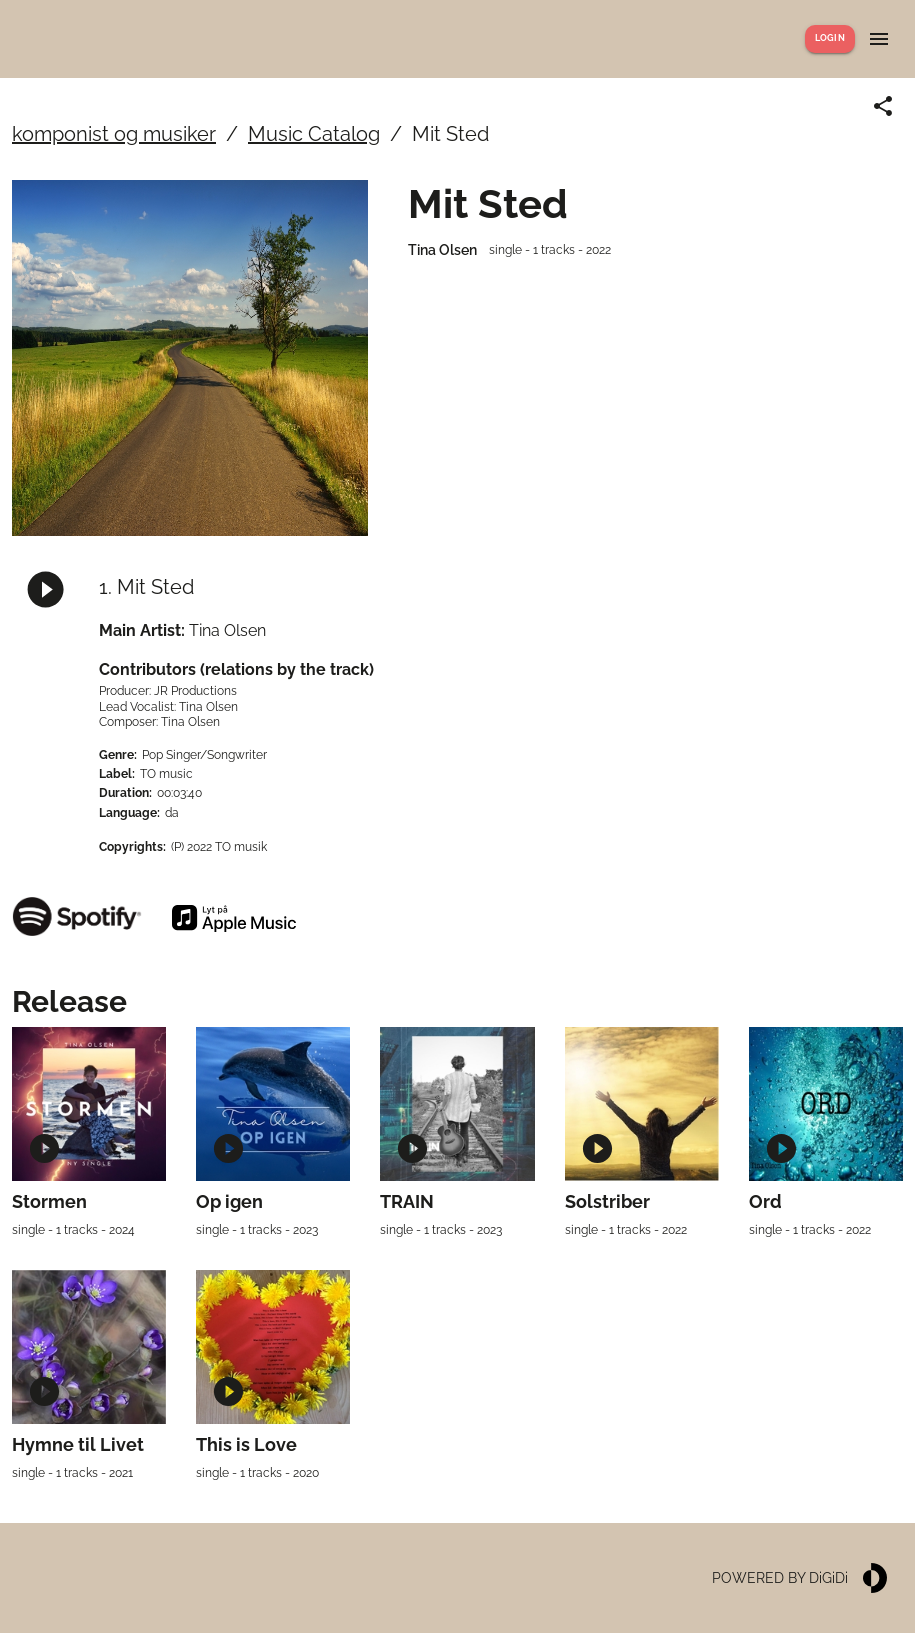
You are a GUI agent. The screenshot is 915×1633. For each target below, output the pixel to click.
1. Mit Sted (146, 587)
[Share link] (883, 106)
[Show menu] (879, 39)
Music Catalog (314, 134)
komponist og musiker (114, 134)
